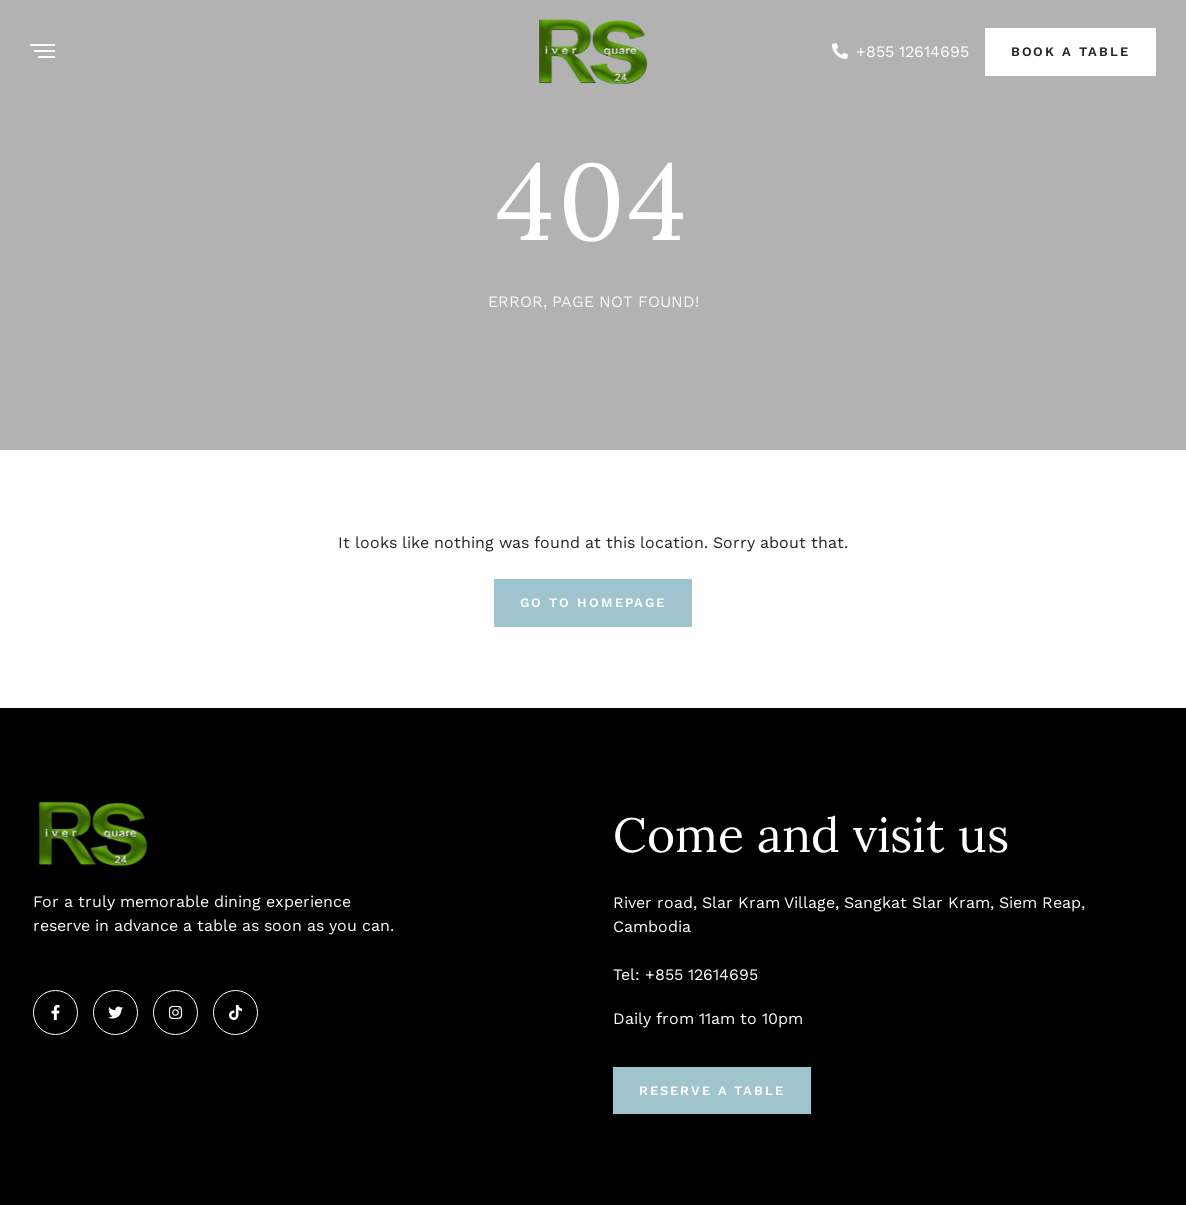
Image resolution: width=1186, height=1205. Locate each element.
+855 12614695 (912, 51)
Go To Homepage (592, 602)
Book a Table (1070, 51)
